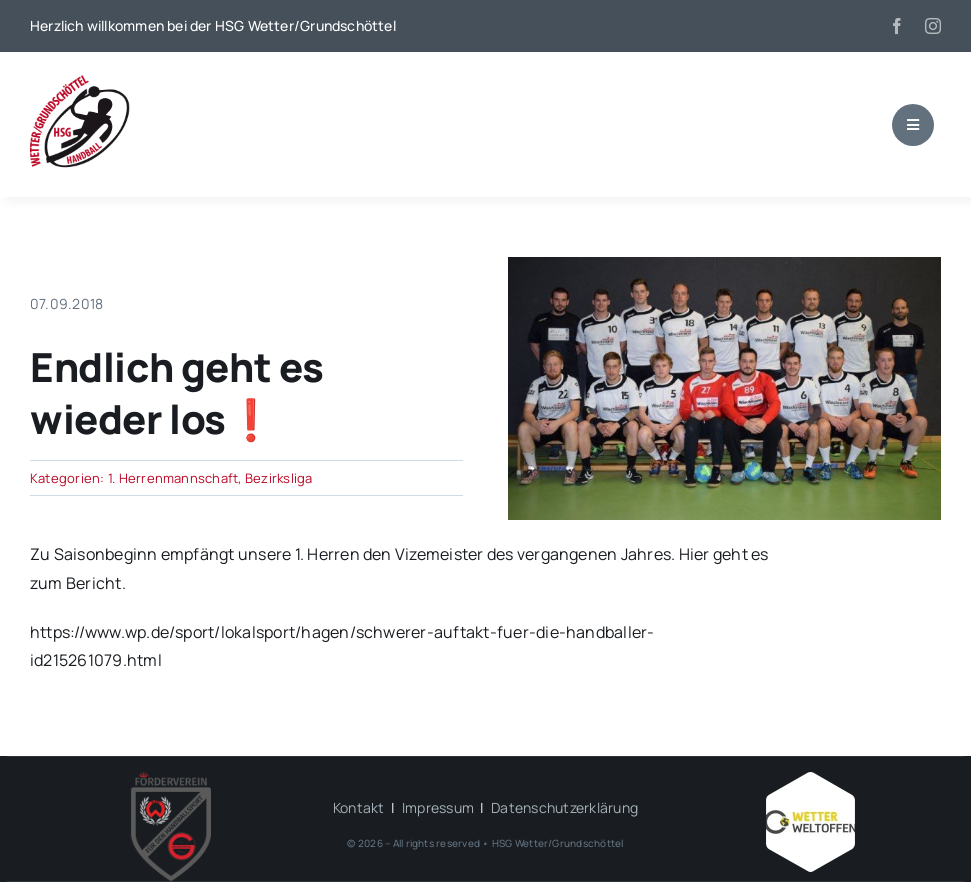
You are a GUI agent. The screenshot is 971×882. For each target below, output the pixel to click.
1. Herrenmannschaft (173, 478)
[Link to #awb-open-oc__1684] (913, 125)
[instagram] (933, 26)
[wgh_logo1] (80, 80)
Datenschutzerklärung (564, 807)
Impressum (438, 807)
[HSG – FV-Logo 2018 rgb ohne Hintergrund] (171, 780)
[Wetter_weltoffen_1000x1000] (810, 780)
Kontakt (359, 807)
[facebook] (897, 26)
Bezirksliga (279, 478)
